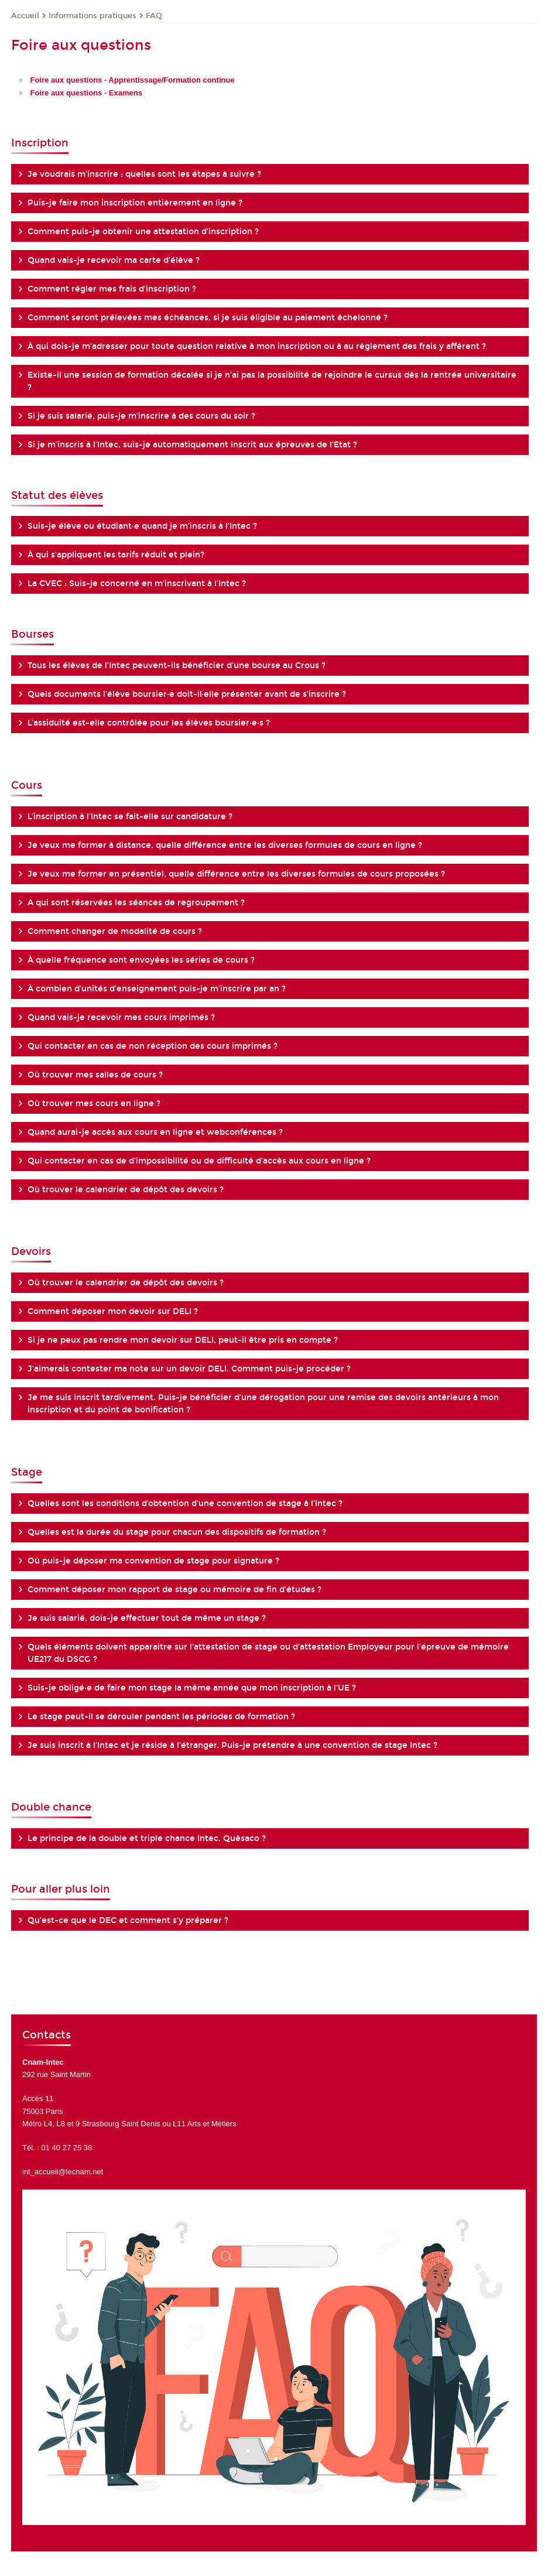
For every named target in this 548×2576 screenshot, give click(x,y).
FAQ (154, 15)
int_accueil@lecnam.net (62, 2171)
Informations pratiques (92, 15)
